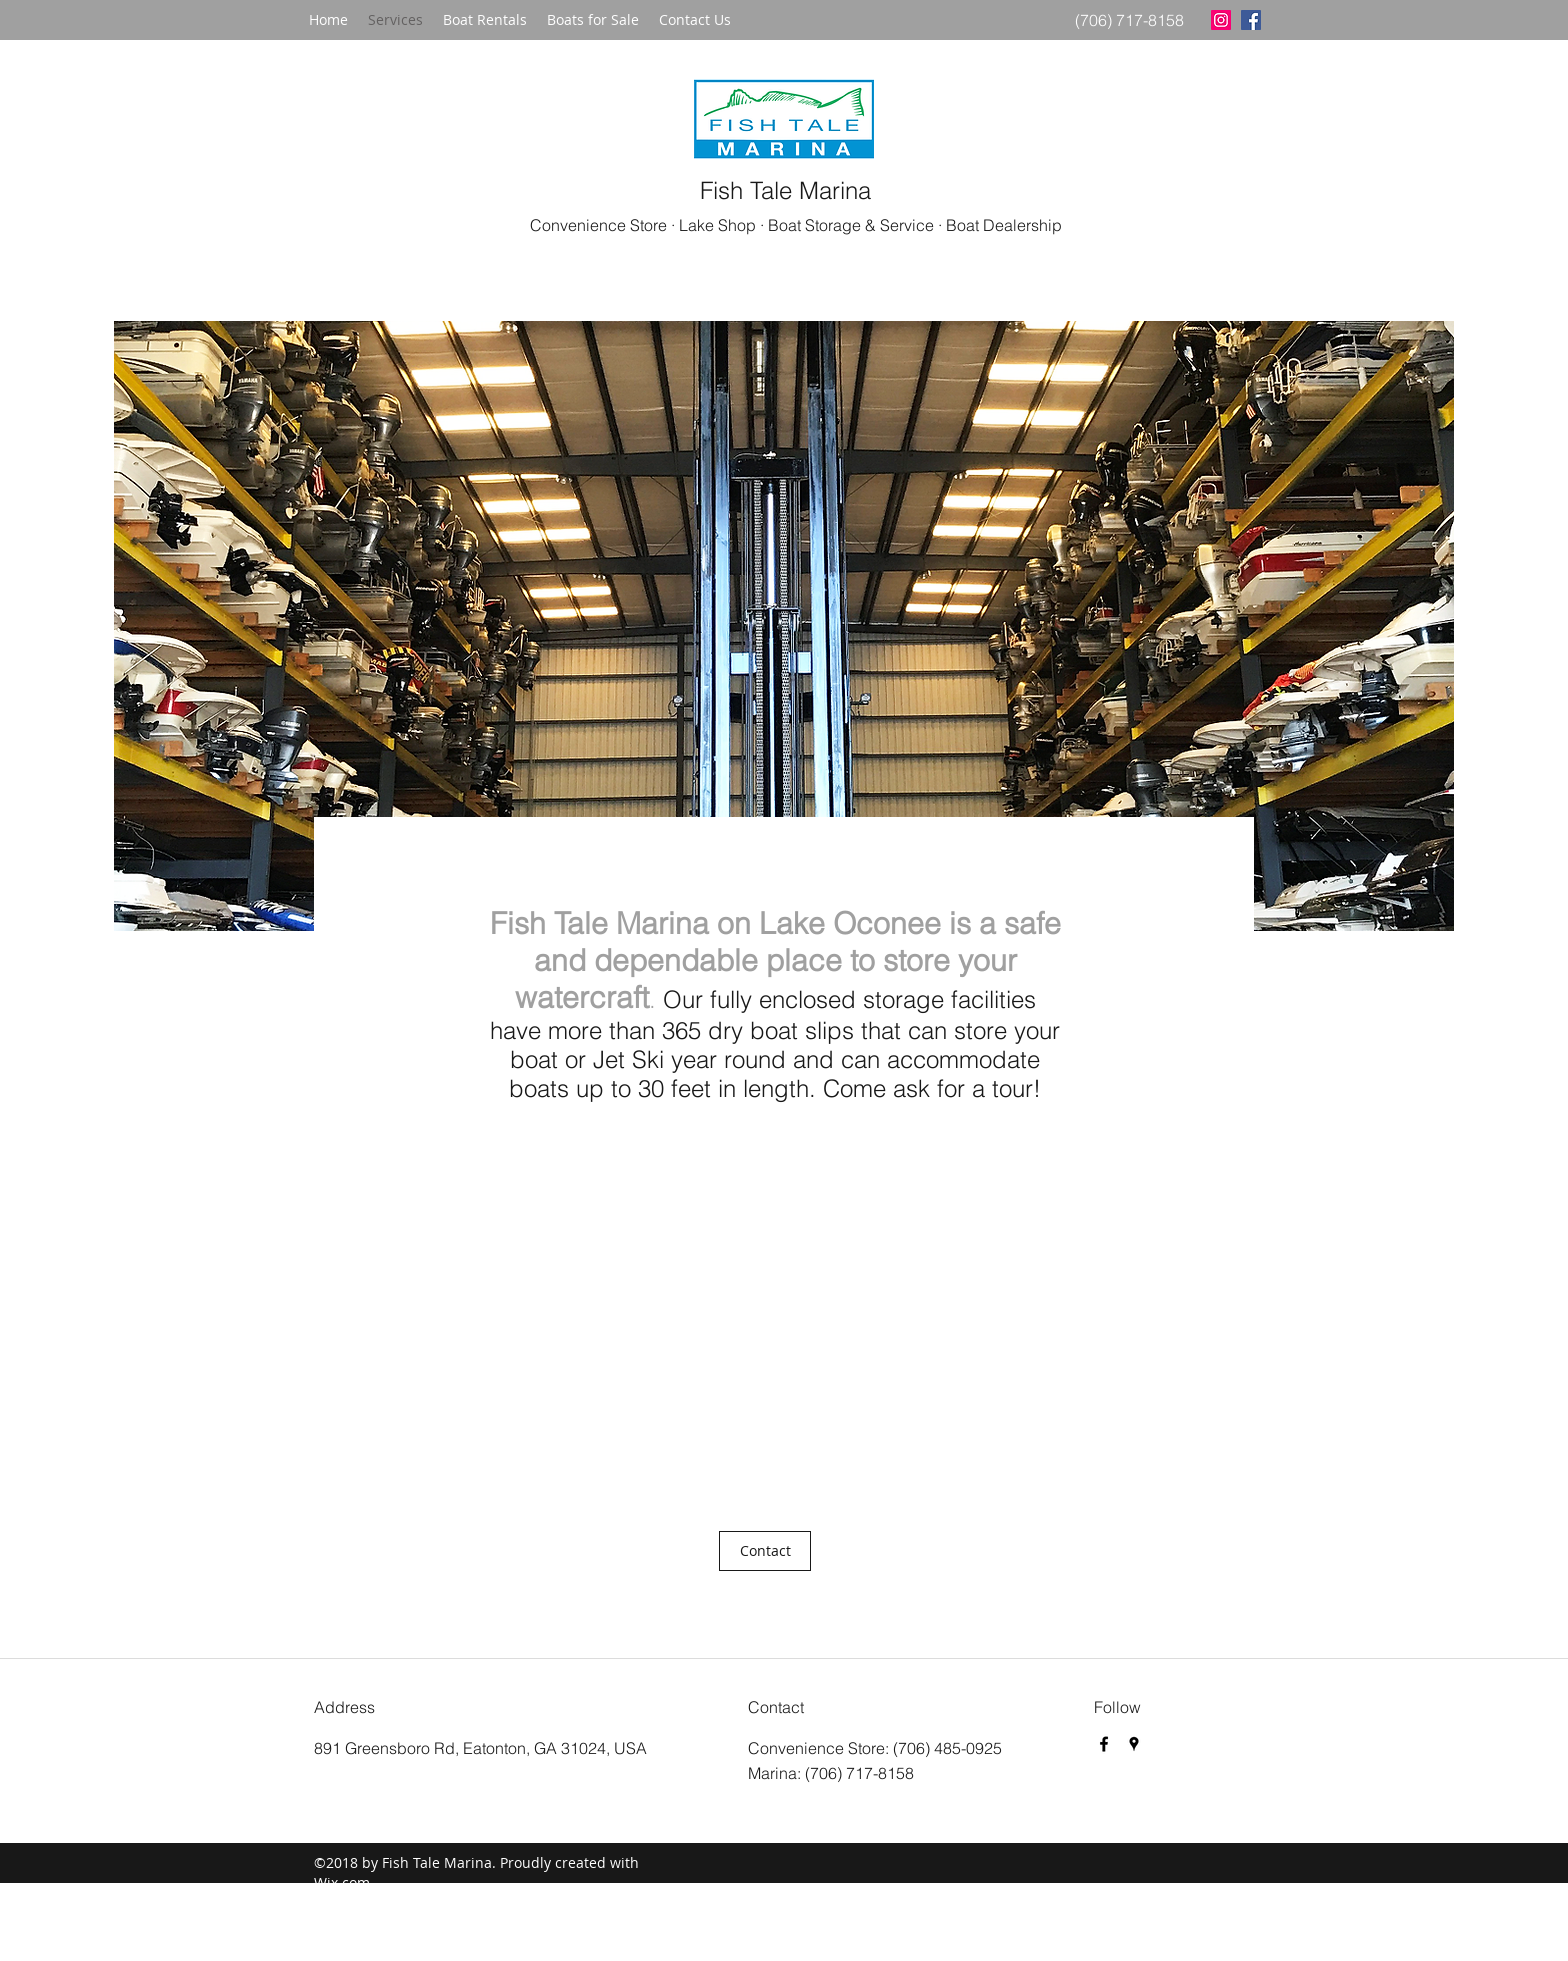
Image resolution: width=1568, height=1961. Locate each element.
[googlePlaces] (1134, 1744)
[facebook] (1251, 20)
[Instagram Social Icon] (1221, 20)
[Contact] (765, 1551)
